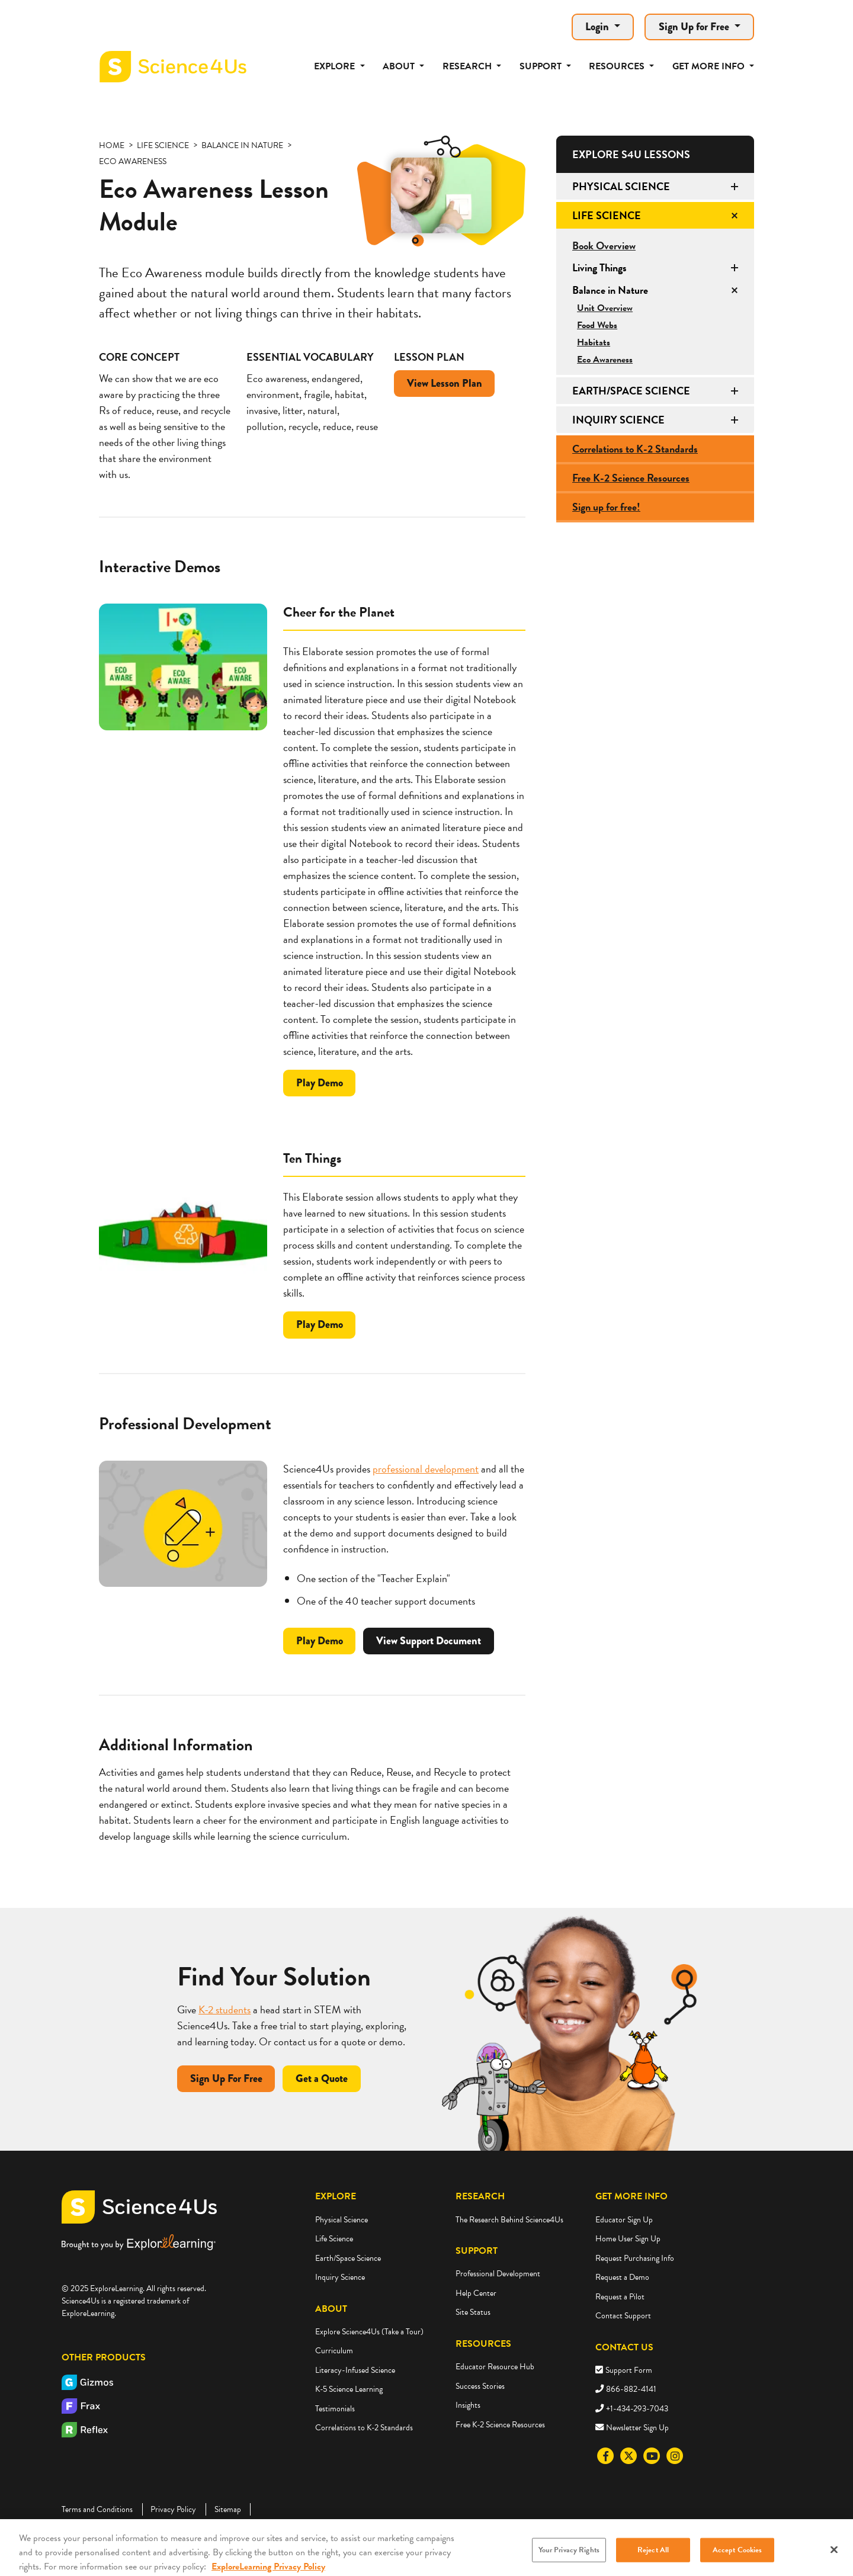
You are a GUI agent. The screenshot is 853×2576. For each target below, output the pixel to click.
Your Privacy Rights (568, 2561)
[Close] (834, 2561)
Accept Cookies (737, 2561)
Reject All (653, 2561)
